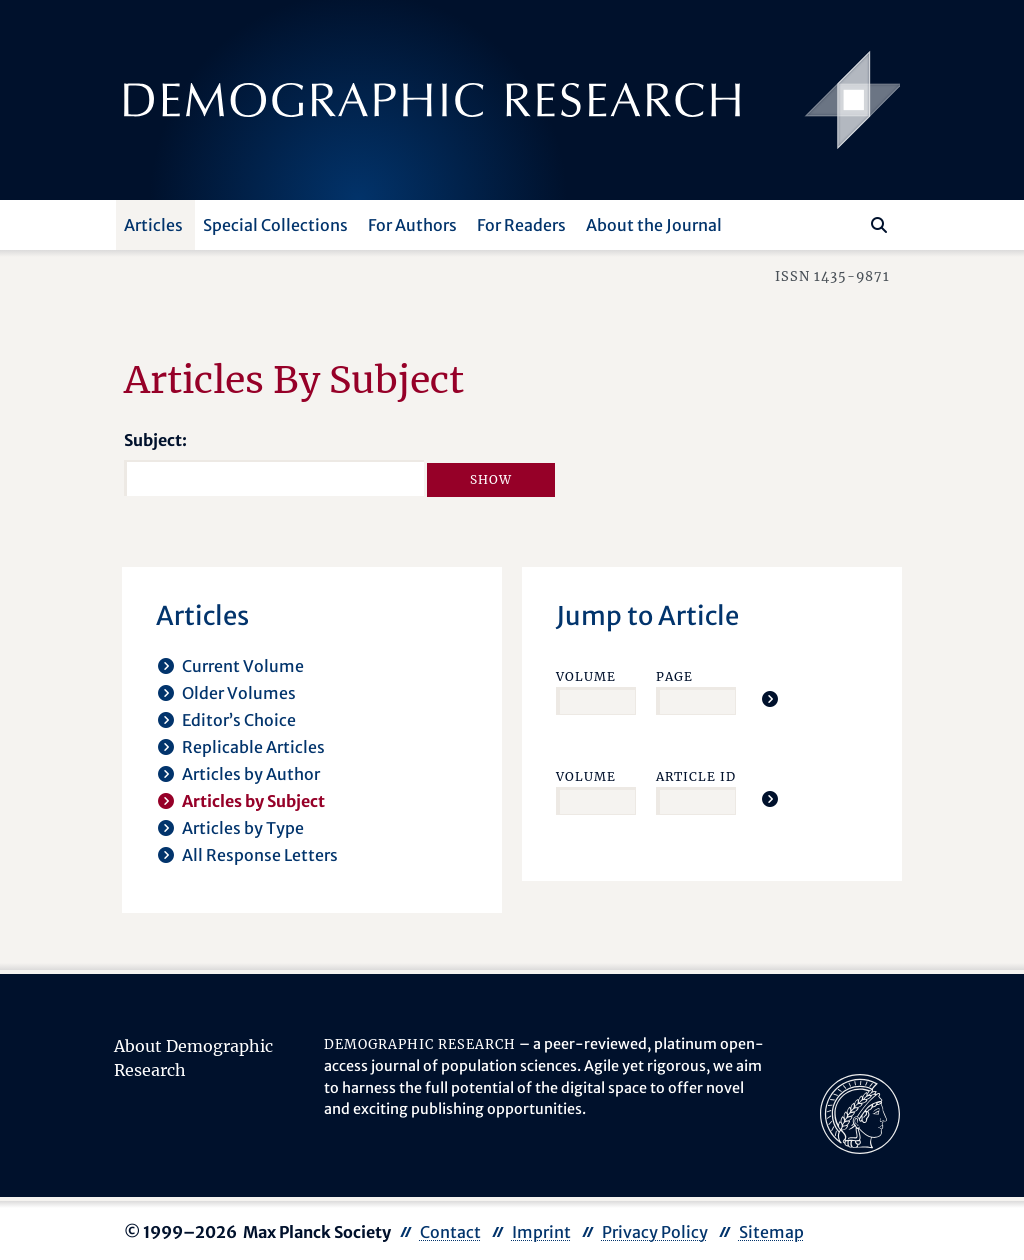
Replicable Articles (253, 747)
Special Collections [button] (275, 225)
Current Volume (243, 666)
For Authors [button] (412, 225)
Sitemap (771, 1232)
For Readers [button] (521, 225)
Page (674, 676)
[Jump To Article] (770, 699)
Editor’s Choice (239, 720)
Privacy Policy (655, 1232)
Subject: (155, 440)
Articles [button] (153, 225)
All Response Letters (260, 855)
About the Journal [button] (654, 225)
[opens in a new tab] (860, 1113)
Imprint (541, 1232)
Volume (586, 676)
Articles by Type (243, 828)
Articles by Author (251, 774)
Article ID (696, 776)
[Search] (879, 225)
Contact (450, 1232)
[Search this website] (849, 223)
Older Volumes (239, 693)
